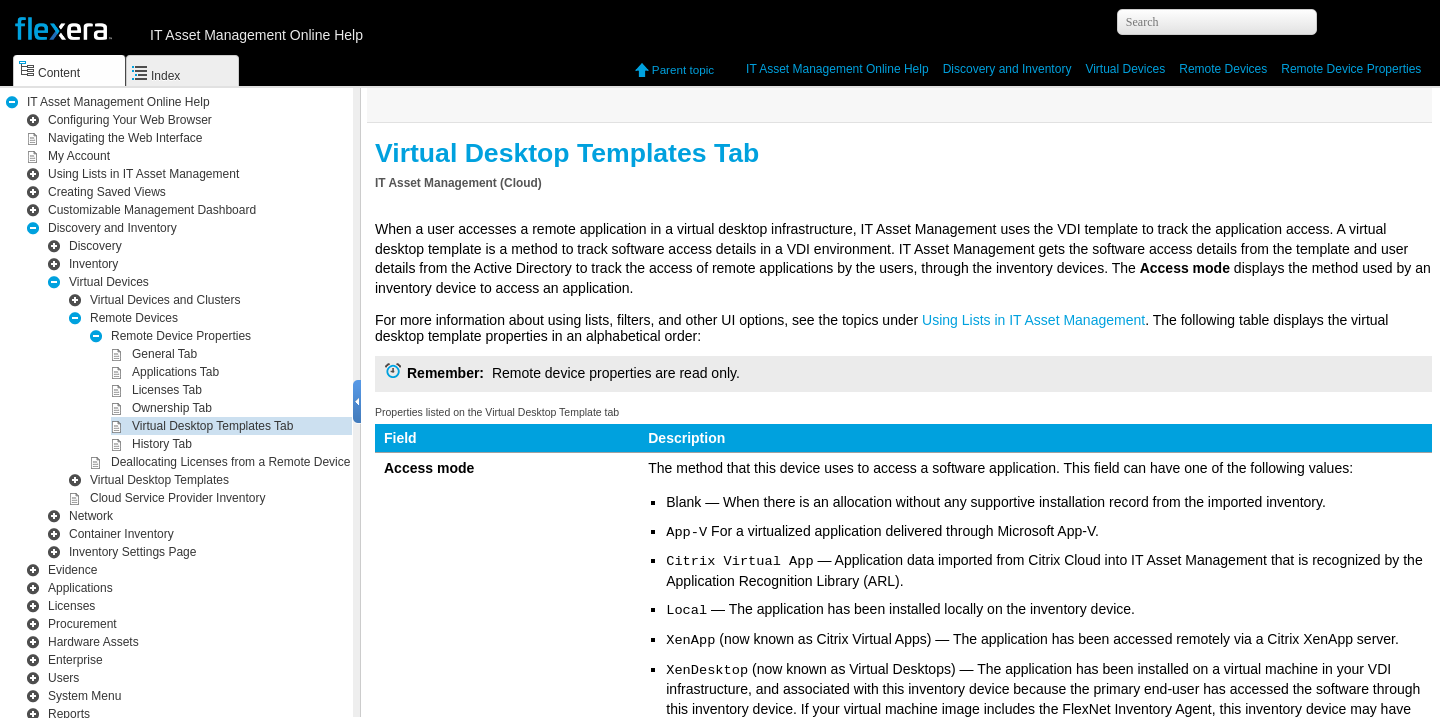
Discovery (95, 246)
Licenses (71, 606)
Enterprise (75, 660)
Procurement (82, 624)
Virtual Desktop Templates (159, 480)
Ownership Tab (172, 408)
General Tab (164, 354)
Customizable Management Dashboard (152, 210)
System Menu (84, 696)
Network (91, 516)
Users (63, 678)
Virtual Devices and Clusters (165, 300)
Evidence (72, 570)
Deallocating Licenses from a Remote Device (230, 462)
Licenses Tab (167, 390)
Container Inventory (121, 534)
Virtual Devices (1125, 69)
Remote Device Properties (1351, 69)
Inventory (1007, 69)
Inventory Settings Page (132, 552)
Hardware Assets (93, 642)
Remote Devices (1223, 69)
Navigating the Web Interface (125, 138)
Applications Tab (175, 372)
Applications (80, 588)
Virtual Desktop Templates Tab (212, 426)
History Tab (162, 444)
